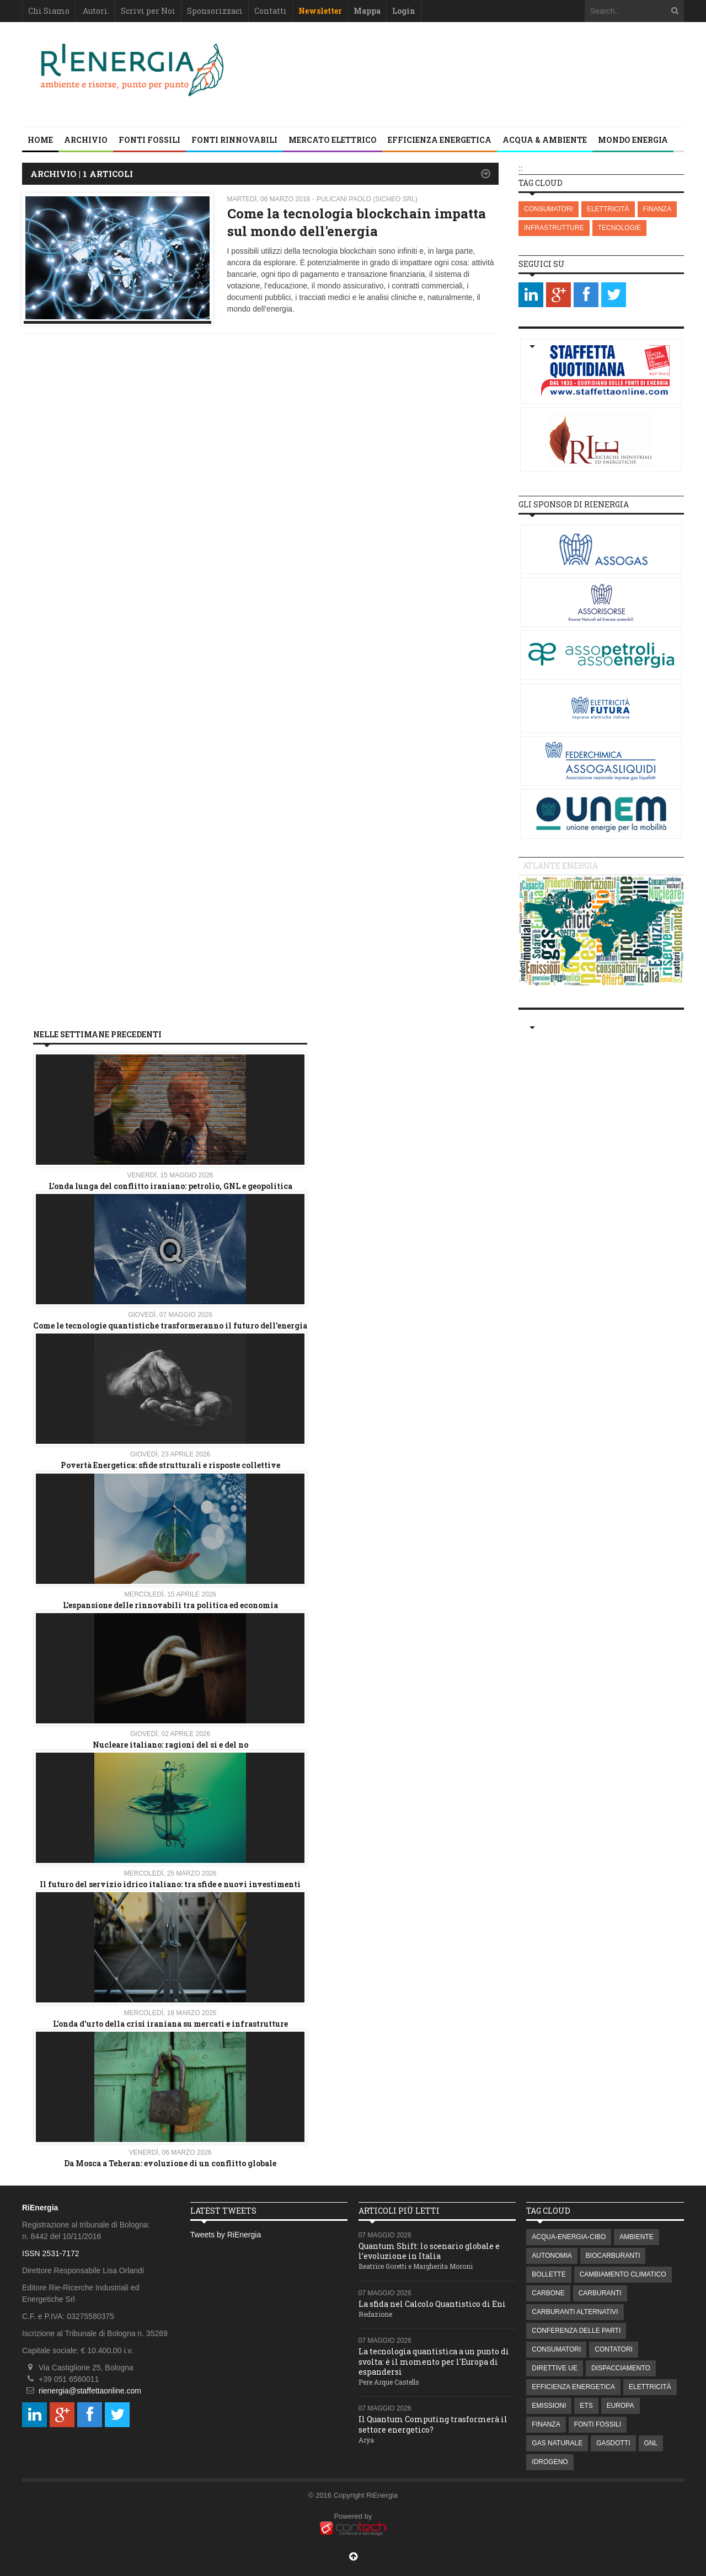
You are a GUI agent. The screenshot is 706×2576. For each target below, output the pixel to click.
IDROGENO (550, 2462)
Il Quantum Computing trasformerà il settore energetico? (433, 2424)
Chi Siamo (48, 11)
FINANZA (657, 209)
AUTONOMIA (551, 2255)
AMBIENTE (636, 2237)
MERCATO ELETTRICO (332, 140)
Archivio (86, 140)
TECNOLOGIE (619, 228)
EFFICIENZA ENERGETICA (439, 140)
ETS (586, 2405)
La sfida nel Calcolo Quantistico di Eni (432, 2304)
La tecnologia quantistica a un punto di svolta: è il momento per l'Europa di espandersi (434, 2361)
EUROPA (620, 2405)
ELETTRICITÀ (608, 209)
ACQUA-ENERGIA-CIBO (569, 2237)
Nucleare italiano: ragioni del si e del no (170, 1744)
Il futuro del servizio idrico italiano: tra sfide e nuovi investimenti (170, 1884)
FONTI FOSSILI (149, 140)
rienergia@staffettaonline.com (90, 2390)
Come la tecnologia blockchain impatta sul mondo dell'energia (356, 222)
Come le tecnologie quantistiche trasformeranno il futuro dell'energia (170, 1325)
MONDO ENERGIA (633, 140)
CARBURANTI (600, 2293)
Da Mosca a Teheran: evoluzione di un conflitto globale (170, 2163)
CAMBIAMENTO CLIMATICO (623, 2274)
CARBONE (548, 2293)
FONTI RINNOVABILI (234, 140)
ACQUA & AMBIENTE (544, 140)
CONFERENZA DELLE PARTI (576, 2330)
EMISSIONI (549, 2405)
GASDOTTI (613, 2443)
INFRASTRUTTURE (554, 228)
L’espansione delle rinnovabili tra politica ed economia (170, 1605)
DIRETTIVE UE (554, 2368)
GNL (651, 2443)
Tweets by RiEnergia (225, 2234)
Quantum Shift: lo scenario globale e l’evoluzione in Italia (429, 2251)
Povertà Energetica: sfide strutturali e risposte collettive (170, 1465)
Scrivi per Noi (148, 11)
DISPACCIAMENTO (620, 2368)
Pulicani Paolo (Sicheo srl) (367, 199)
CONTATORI (614, 2349)
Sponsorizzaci (215, 11)
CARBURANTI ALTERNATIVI (575, 2312)
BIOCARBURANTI (613, 2255)
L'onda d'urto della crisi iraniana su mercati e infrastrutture (170, 2023)
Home (40, 140)
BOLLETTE (548, 2274)
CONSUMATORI (548, 209)
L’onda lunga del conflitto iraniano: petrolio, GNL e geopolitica (170, 1186)
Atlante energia (560, 865)
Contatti (270, 11)
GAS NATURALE (557, 2443)
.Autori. (95, 11)
